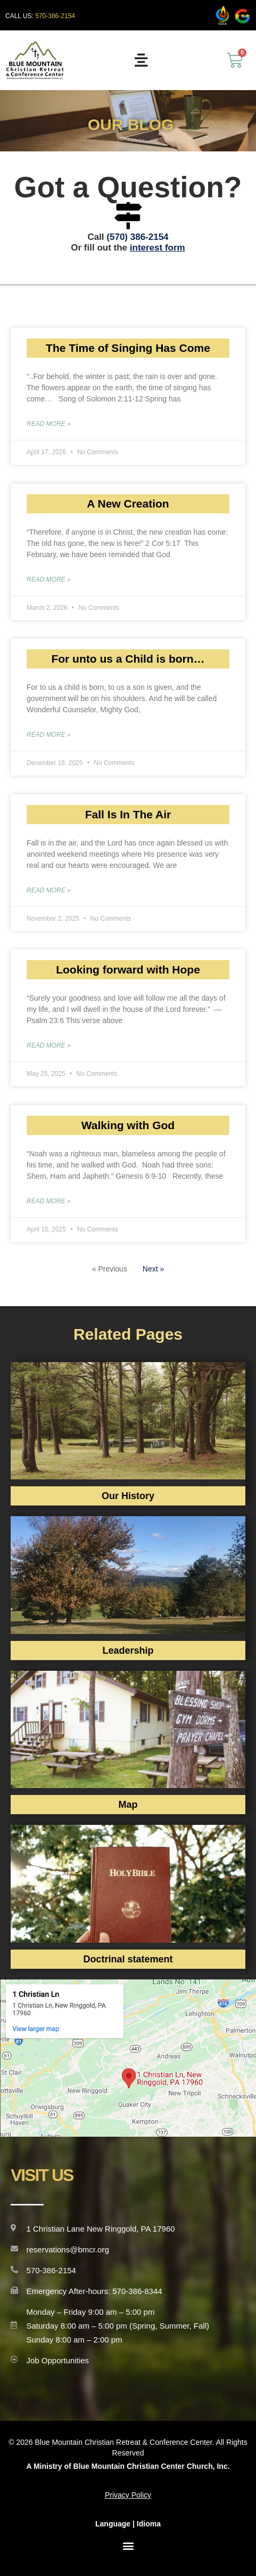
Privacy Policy (128, 2495)
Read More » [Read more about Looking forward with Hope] (49, 1045)
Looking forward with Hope (128, 969)
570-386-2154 (55, 16)
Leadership (127, 1650)
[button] (128, 2546)
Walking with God (128, 1125)
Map (128, 1804)
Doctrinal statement (127, 1959)
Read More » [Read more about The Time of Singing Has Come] (49, 424)
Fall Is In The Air (128, 814)
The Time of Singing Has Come (128, 348)
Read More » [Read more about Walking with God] (49, 1201)
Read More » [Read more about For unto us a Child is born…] (49, 734)
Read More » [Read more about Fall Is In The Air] (49, 890)
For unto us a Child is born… (127, 659)
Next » (153, 1269)
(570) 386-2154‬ (137, 237)
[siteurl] (34, 60)
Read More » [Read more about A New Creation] (49, 579)
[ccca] (222, 15)
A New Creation (128, 503)
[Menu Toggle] (141, 60)
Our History (128, 1496)
